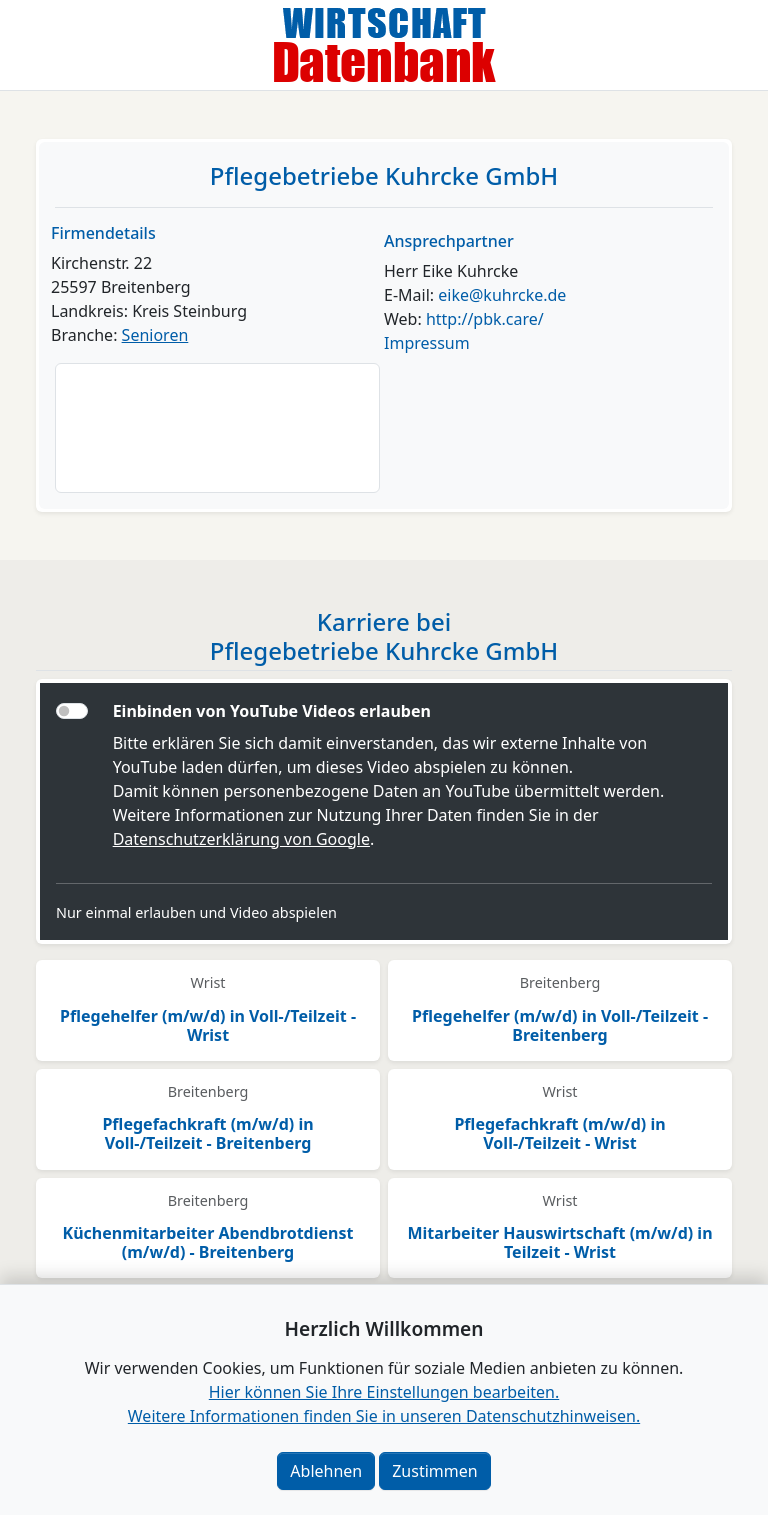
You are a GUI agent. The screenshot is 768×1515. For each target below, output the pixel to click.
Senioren (155, 335)
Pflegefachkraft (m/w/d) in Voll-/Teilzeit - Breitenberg (207, 1133)
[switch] (72, 711)
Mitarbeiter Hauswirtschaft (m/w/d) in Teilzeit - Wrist (559, 1242)
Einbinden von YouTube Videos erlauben (272, 711)
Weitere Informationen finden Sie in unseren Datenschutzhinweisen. (384, 1416)
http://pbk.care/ (485, 319)
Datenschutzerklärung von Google (241, 839)
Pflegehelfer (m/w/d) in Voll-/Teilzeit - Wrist (208, 1025)
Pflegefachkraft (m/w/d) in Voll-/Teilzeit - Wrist (559, 1133)
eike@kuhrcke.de (502, 295)
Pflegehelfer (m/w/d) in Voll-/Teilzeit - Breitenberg (560, 1025)
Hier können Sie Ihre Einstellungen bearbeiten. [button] (384, 1392)
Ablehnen (326, 1471)
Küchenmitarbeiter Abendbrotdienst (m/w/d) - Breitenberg (208, 1242)
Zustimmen (434, 1471)
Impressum (427, 343)
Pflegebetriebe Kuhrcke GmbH (384, 175)
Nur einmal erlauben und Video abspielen (196, 912)
